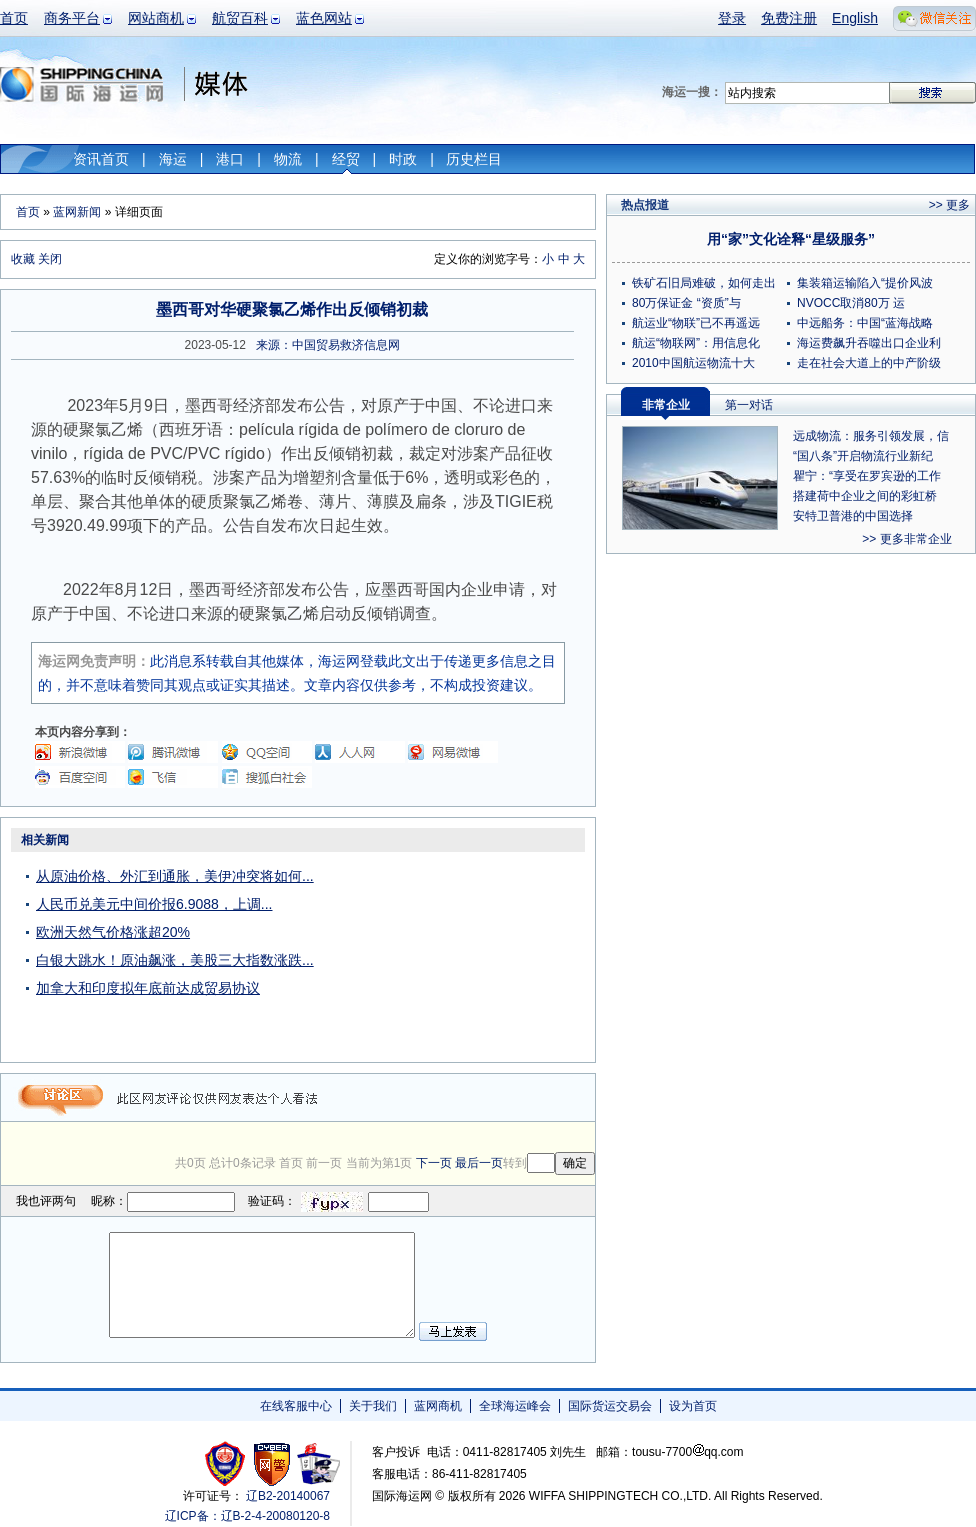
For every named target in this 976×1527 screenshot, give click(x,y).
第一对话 (749, 405)
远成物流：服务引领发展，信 (871, 436)
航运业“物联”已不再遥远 (696, 323)
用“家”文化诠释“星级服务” (791, 239)
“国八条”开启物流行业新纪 (863, 456)
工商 (227, 1463)
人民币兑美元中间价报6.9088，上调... (154, 904)
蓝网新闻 (77, 212)
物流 (288, 159)
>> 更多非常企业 (906, 539)
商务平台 (72, 18)
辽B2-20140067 (288, 1496)
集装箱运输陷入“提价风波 (865, 283)
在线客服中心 (296, 1406)
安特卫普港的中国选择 (853, 516)
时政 (403, 159)
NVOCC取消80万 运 (851, 303)
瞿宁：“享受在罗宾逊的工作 (867, 476)
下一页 (434, 1163)
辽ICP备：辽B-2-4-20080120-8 (247, 1516)
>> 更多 (949, 205)
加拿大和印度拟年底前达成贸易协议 (148, 988)
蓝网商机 (438, 1406)
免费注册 (789, 18)
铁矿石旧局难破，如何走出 (704, 283)
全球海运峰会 (515, 1406)
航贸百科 (240, 18)
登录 (732, 18)
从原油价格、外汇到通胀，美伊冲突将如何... (175, 876)
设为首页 (693, 1406)
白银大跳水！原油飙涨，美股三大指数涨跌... (175, 960)
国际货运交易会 (610, 1406)
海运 (173, 159)
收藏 (23, 259)
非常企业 (666, 405)
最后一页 (479, 1163)
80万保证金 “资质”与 (686, 303)
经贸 (346, 159)
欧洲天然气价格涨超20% (113, 932)
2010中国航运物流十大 (693, 363)
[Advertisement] (470, 952)
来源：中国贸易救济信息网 (328, 345)
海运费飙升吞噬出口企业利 (869, 343)
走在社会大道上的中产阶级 (869, 363)
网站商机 (156, 18)
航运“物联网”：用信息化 (696, 343)
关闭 (50, 259)
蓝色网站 (324, 18)
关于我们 (373, 1406)
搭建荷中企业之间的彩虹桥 (865, 496)
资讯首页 (101, 159)
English (855, 18)
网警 (272, 1463)
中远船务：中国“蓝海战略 (865, 323)
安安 (317, 1463)
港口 (230, 159)
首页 (14, 18)
